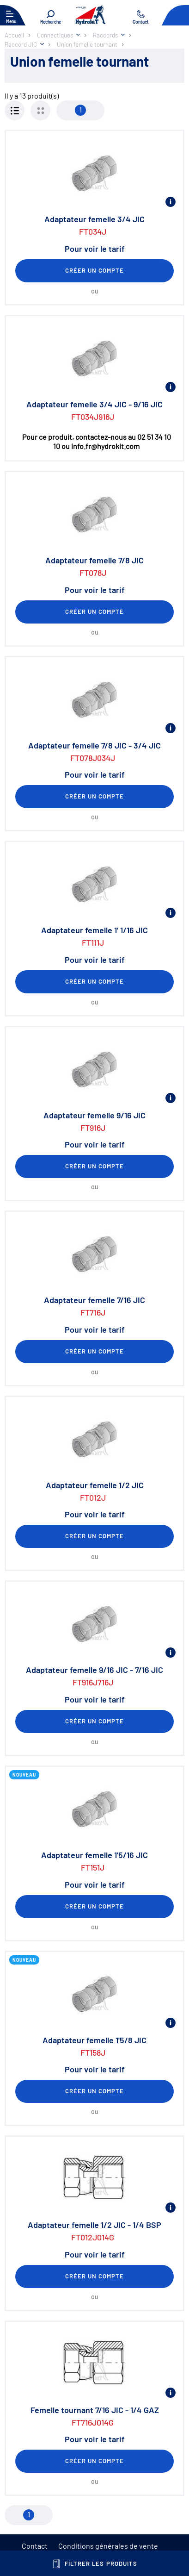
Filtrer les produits (94, 2563)
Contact (35, 2545)
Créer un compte (94, 270)
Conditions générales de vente (108, 2545)
